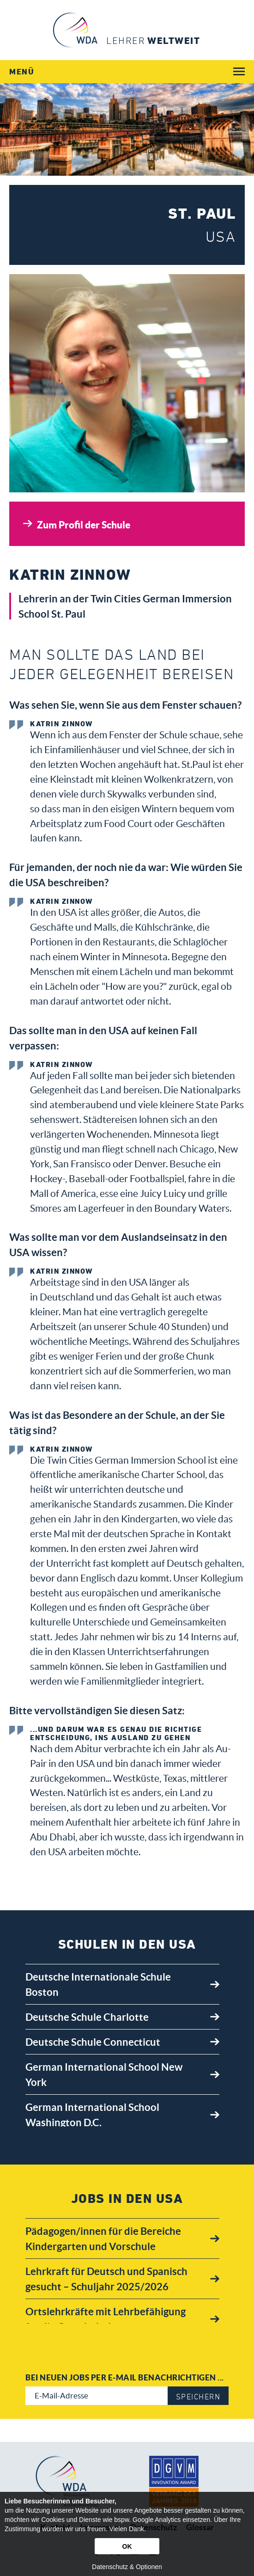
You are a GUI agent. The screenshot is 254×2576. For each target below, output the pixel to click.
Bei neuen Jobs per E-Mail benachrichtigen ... (124, 2377)
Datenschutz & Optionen (127, 2566)
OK (127, 2546)
